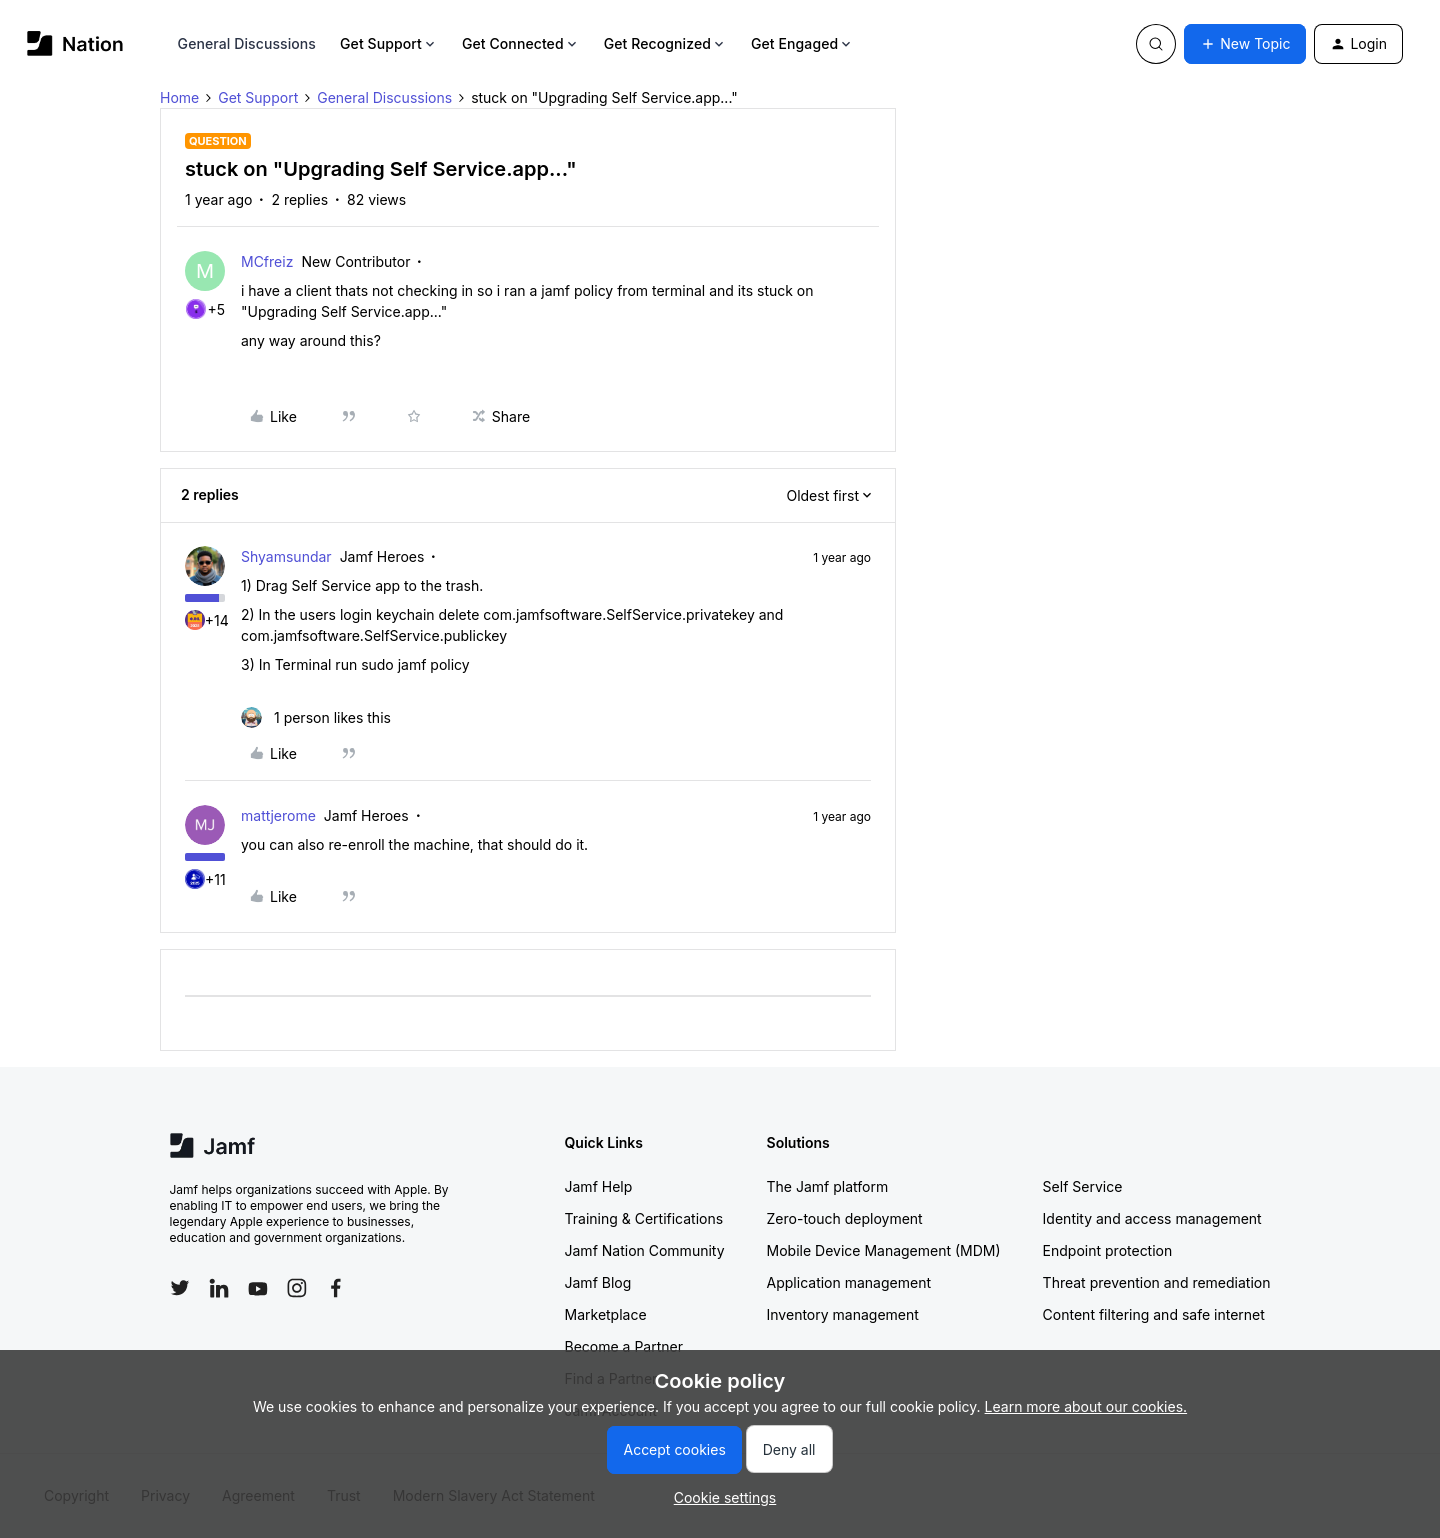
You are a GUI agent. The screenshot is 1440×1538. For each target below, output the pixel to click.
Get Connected (521, 43)
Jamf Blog (598, 1282)
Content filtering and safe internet (1154, 1314)
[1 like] (316, 717)
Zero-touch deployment (845, 1218)
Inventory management (843, 1314)
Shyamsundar (286, 556)
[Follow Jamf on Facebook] (336, 1288)
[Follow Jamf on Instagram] (297, 1288)
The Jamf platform (828, 1186)
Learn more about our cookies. (1086, 1406)
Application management (849, 1282)
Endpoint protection (1108, 1250)
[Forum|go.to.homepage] (75, 43)
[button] (1245, 44)
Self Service (1083, 1186)
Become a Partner (624, 1346)
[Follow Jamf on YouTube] (258, 1288)
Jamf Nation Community (645, 1250)
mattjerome (278, 815)
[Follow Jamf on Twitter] (180, 1288)
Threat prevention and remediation (1157, 1282)
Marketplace (606, 1314)
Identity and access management (1152, 1218)
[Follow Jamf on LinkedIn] (219, 1288)
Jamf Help (599, 1186)
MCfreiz (267, 261)
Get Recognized (665, 43)
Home (179, 97)
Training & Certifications (644, 1218)
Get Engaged (802, 43)
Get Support (389, 43)
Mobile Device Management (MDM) (884, 1250)
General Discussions (247, 43)
